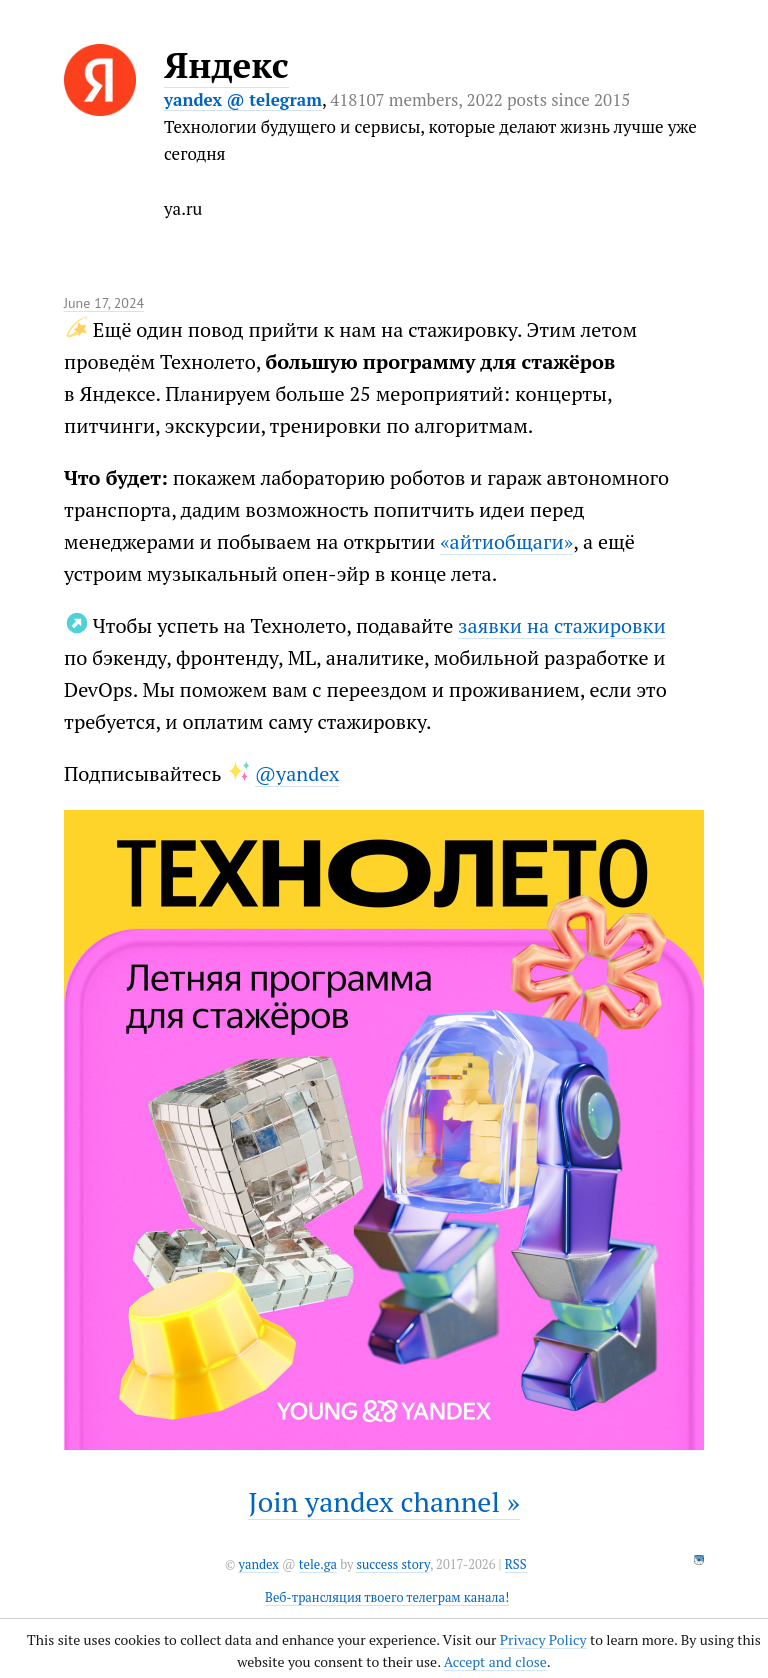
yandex (258, 1564)
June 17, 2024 (104, 303)
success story (392, 1564)
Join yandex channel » (384, 1501)
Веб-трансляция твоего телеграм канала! (387, 1597)
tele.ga (318, 1564)
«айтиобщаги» (506, 541)
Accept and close (495, 1661)
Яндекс (226, 65)
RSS (516, 1564)
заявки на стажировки (562, 625)
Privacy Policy (543, 1639)
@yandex (297, 773)
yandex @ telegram (243, 99)
